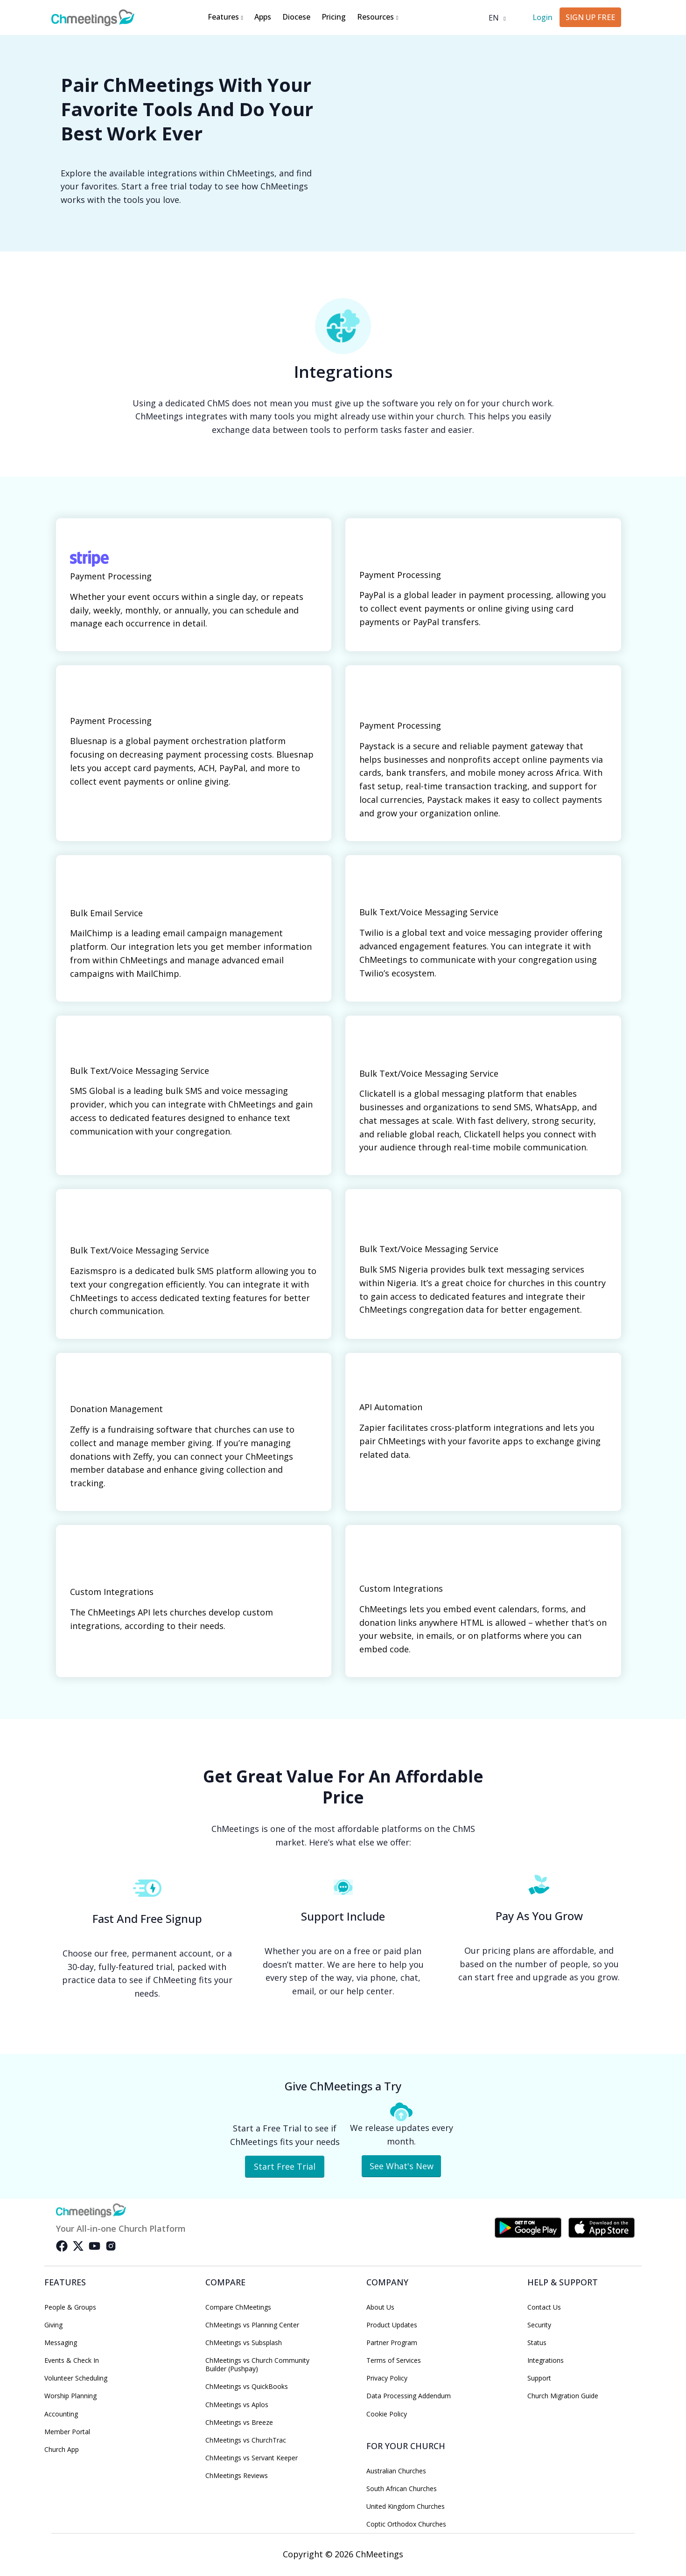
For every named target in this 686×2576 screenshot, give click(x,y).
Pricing (334, 17)
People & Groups (70, 2307)
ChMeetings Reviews (236, 2476)
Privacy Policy (386, 2378)
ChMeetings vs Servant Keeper (251, 2458)
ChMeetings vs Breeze (239, 2422)
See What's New (402, 2166)
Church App (61, 2449)
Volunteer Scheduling (75, 2378)
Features (225, 17)
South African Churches (401, 2489)
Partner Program (391, 2343)
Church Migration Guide (562, 2396)
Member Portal (67, 2432)
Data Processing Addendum (408, 2396)
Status (536, 2343)
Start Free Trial (284, 2166)
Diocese (296, 17)
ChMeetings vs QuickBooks (246, 2386)
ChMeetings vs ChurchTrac (245, 2440)
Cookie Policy (386, 2414)
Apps (262, 17)
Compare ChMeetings (238, 2307)
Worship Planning (70, 2396)
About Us (380, 2307)
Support (539, 2378)
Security (539, 2325)
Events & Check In (71, 2360)
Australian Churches (396, 2471)
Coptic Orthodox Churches (406, 2524)
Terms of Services (393, 2360)
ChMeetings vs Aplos (236, 2405)
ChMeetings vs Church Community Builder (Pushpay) (257, 2364)
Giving (53, 2325)
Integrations (545, 2360)
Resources (377, 17)
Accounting (61, 2414)
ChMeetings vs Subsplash (243, 2343)
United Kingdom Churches (405, 2506)
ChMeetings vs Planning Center (252, 2325)
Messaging (60, 2343)
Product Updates (391, 2325)
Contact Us (544, 2307)
